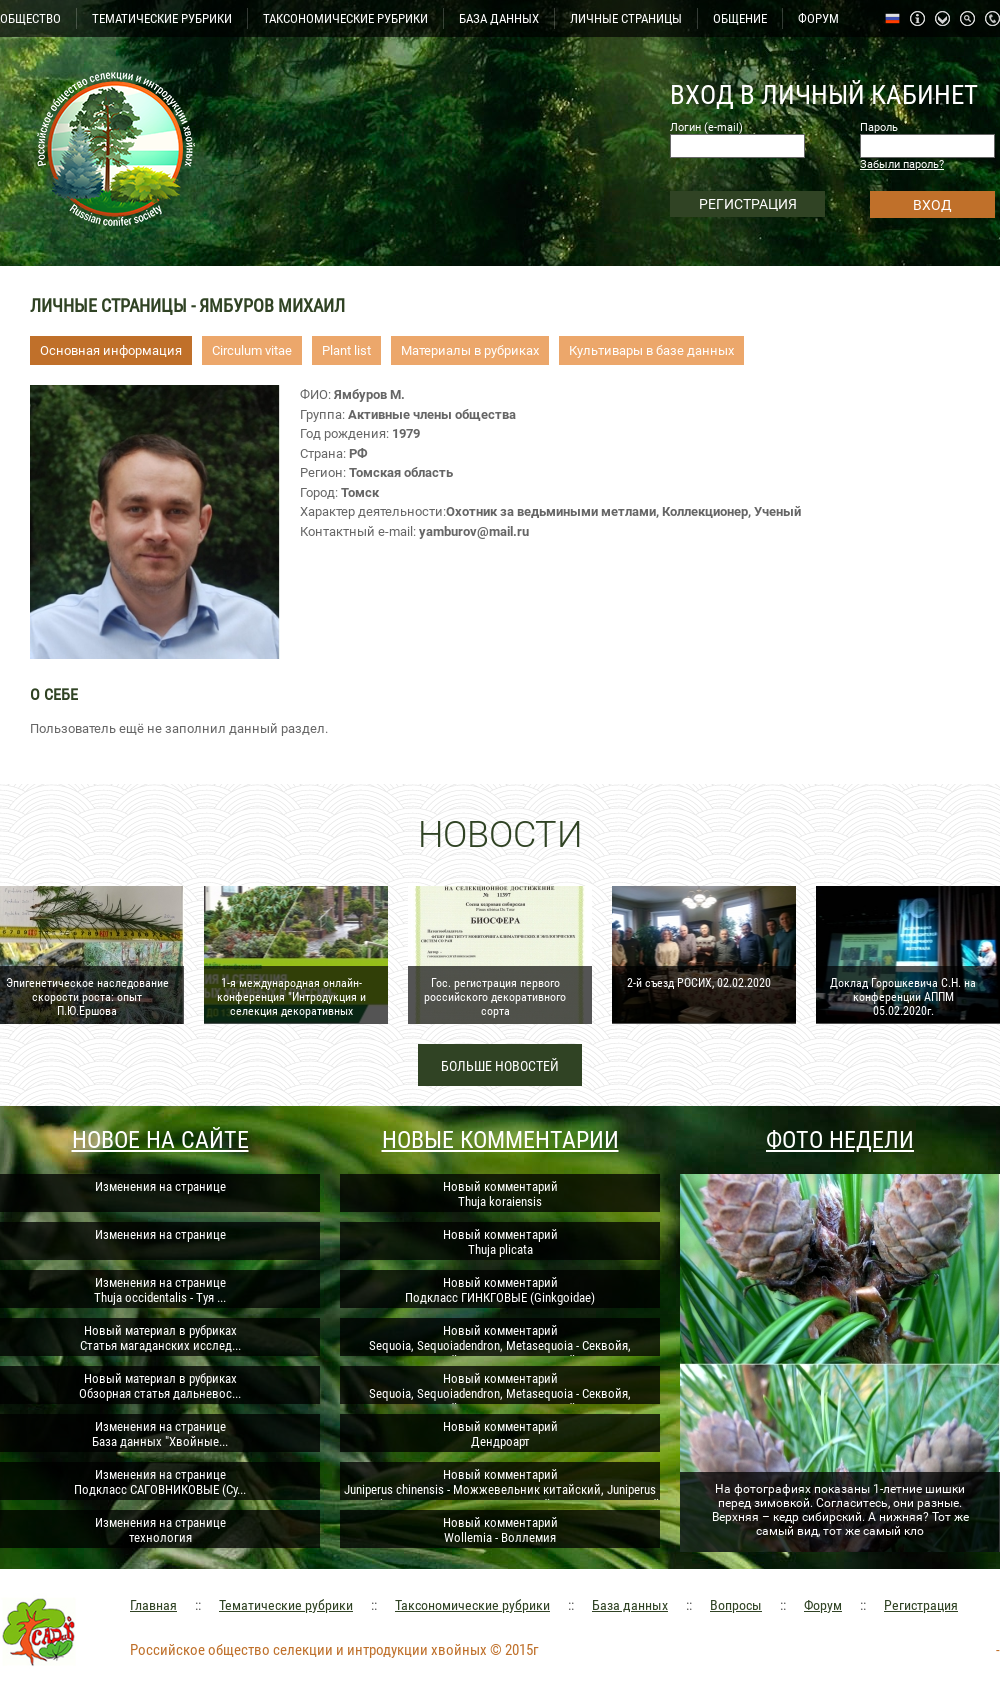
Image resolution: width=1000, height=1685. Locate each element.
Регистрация (921, 1605)
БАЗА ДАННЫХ (499, 18)
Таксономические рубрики (472, 1605)
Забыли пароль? (902, 164)
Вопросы (736, 1605)
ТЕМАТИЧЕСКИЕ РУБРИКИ (162, 18)
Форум (823, 1605)
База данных (630, 1605)
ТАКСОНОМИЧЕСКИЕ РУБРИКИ (345, 18)
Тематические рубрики (286, 1605)
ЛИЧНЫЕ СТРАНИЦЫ (626, 18)
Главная (153, 1605)
